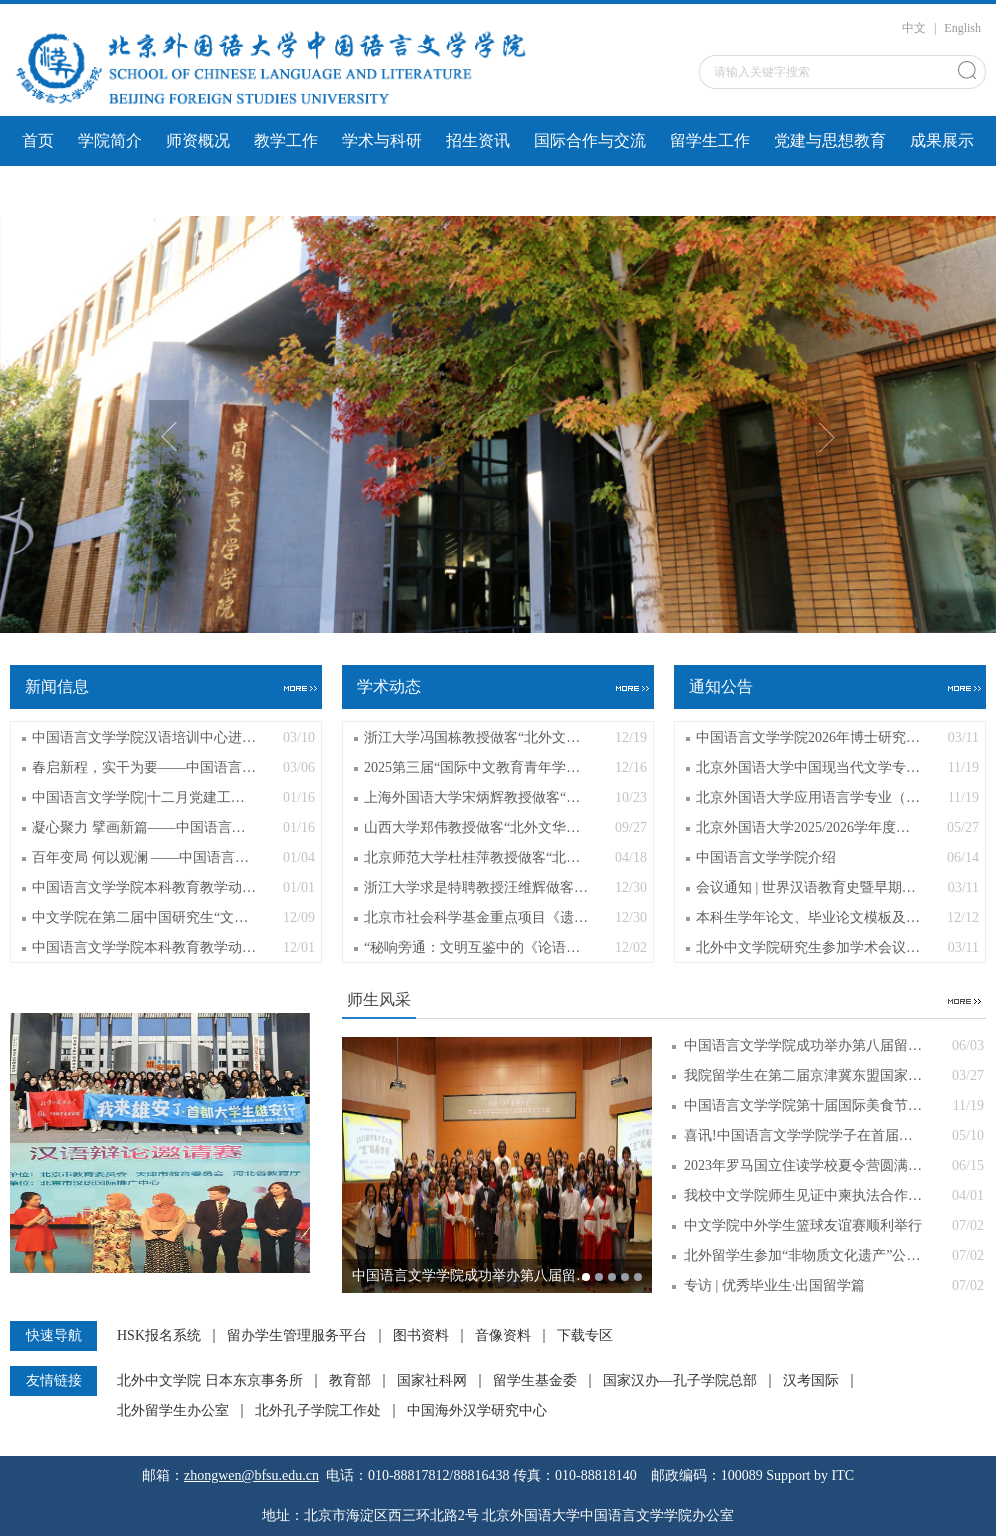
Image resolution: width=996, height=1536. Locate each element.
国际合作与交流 (590, 140)
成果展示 (942, 140)
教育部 (350, 1381)
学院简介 (110, 140)
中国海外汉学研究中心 (477, 1411)
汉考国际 (811, 1381)
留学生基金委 (535, 1381)
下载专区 (585, 1336)
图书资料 (421, 1336)
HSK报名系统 (159, 1336)
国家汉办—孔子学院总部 (680, 1381)
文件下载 (54, 190)
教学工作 (286, 140)
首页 (38, 140)
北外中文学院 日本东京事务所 (210, 1381)
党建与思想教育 (830, 140)
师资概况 (198, 140)
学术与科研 (382, 140)
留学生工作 (710, 140)
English (962, 28)
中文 (914, 28)
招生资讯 (478, 140)
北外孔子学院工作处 (318, 1411)
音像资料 (503, 1336)
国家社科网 (432, 1381)
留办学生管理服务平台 (297, 1336)
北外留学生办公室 (173, 1411)
